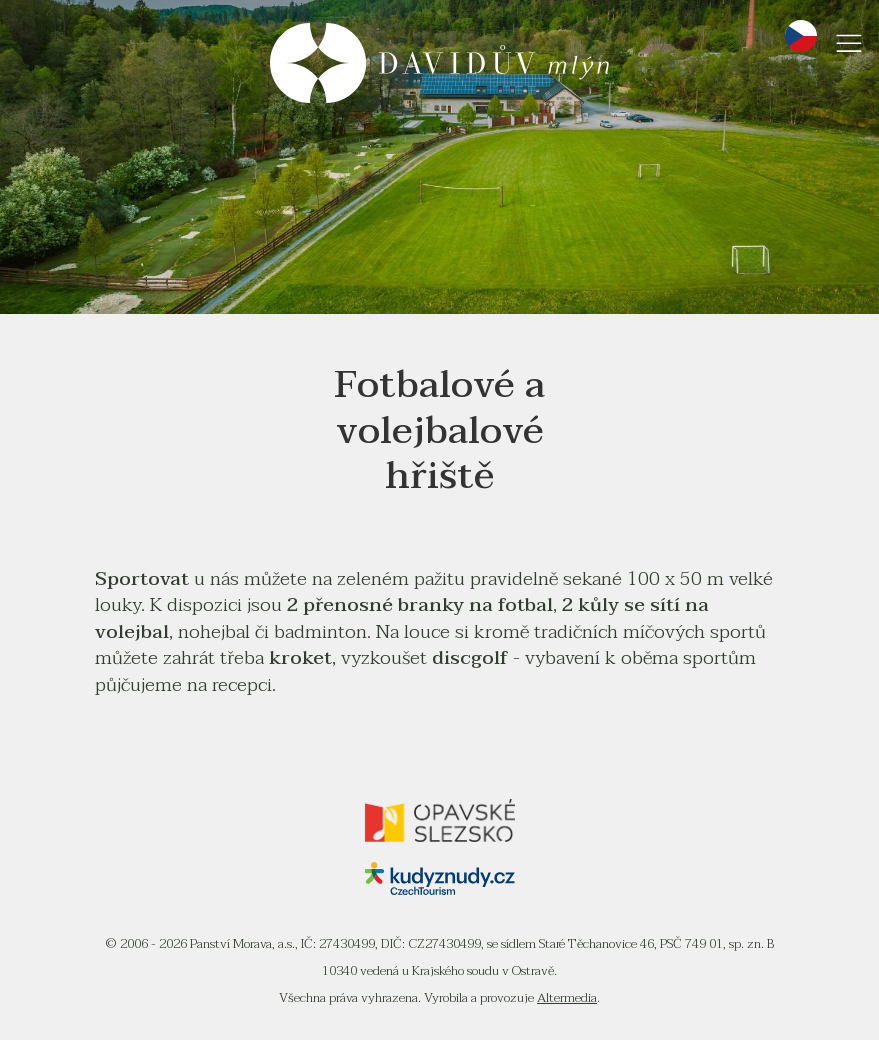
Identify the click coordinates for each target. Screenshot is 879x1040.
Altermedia (567, 998)
